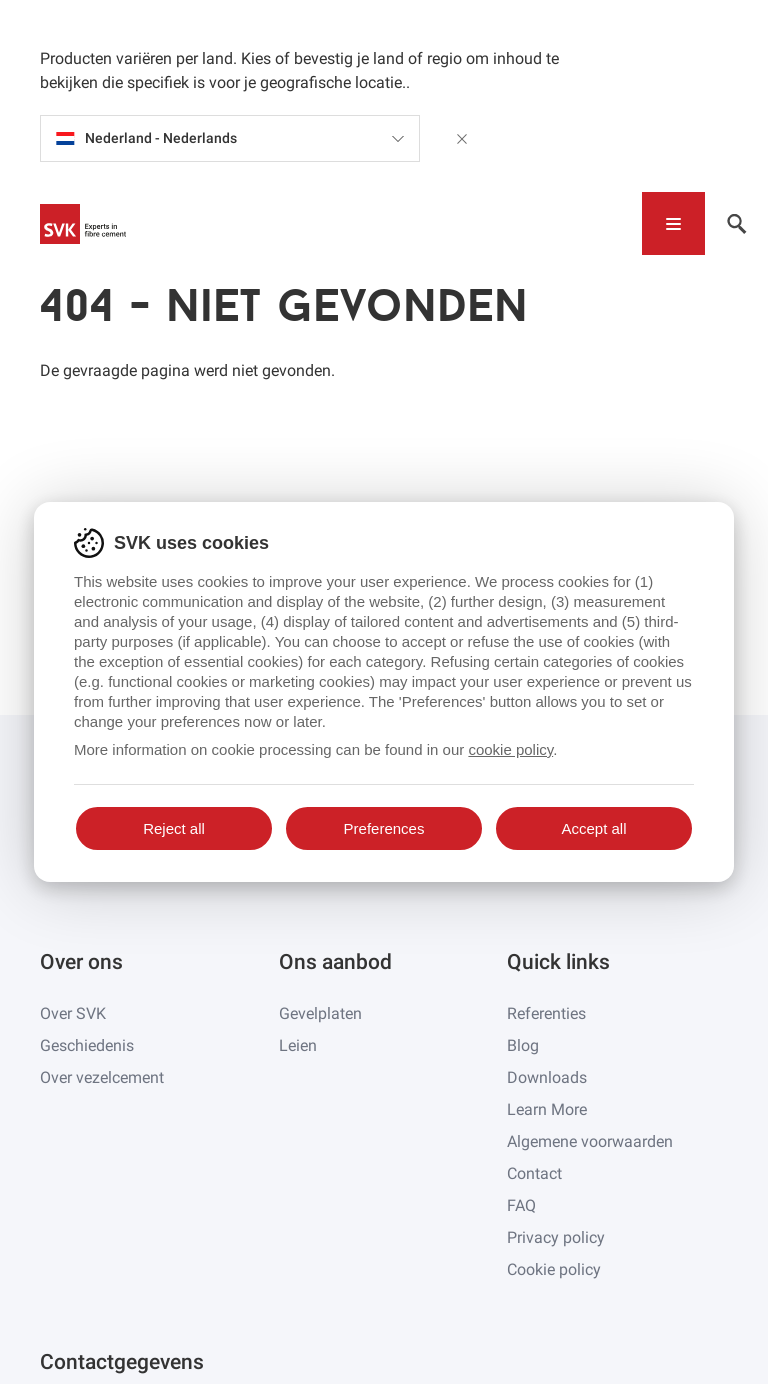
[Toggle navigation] (673, 223)
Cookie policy (554, 1269)
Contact (534, 1173)
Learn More (547, 1109)
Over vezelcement (102, 1077)
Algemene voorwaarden (590, 1141)
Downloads (547, 1077)
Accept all (593, 828)
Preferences (384, 828)
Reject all (174, 828)
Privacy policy (556, 1237)
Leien (298, 1045)
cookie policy (510, 749)
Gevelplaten (320, 1013)
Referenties (546, 1013)
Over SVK (73, 1013)
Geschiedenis (87, 1045)
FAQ (521, 1205)
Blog (523, 1045)
